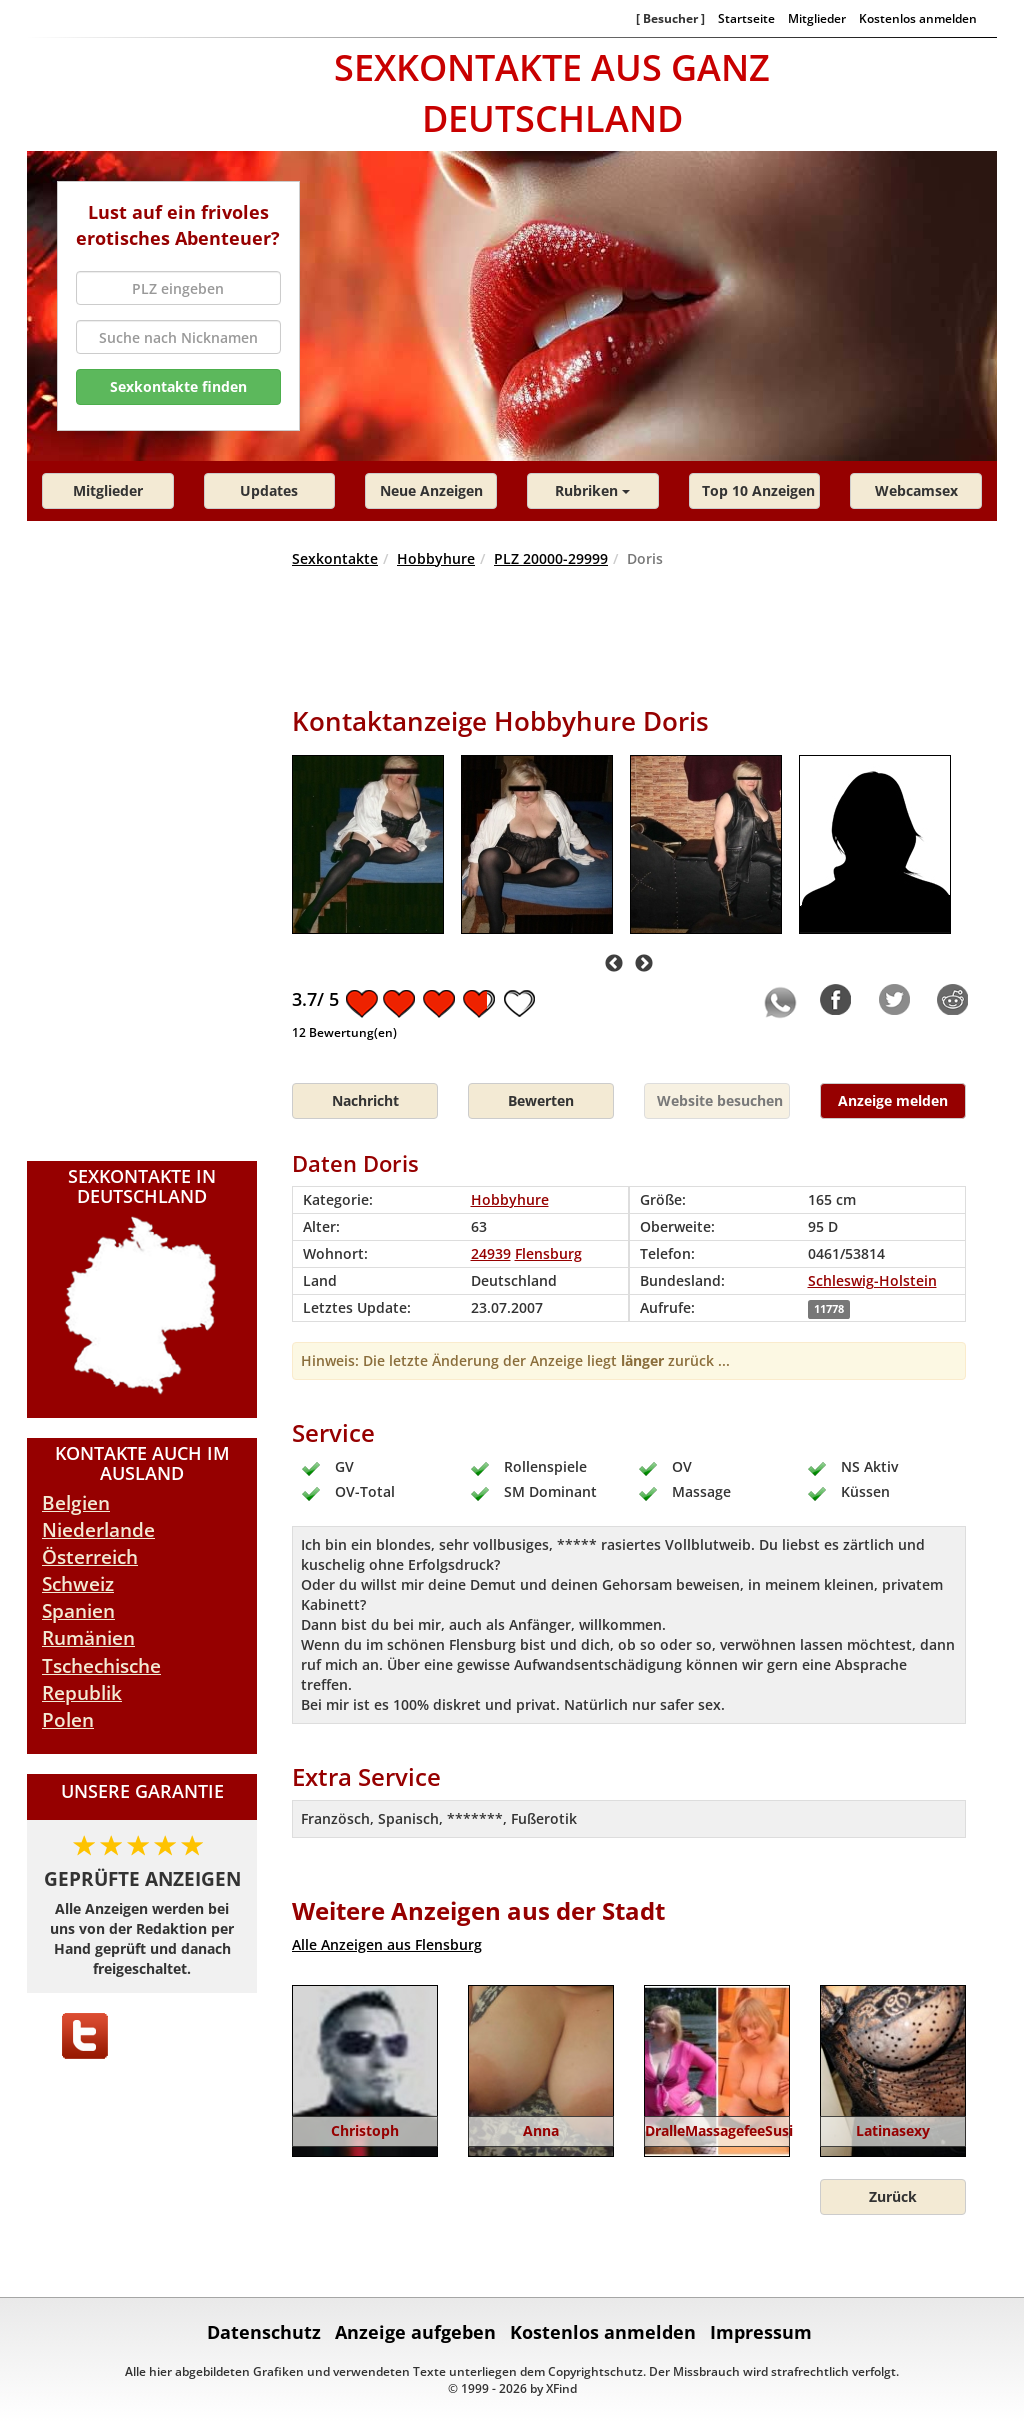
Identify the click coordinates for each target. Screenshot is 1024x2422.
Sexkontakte (335, 558)
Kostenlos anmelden (918, 18)
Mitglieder (817, 18)
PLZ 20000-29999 (551, 558)
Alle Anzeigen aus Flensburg (387, 1944)
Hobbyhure (436, 558)
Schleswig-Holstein (872, 1280)
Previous (614, 964)
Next (644, 964)
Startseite (746, 18)
